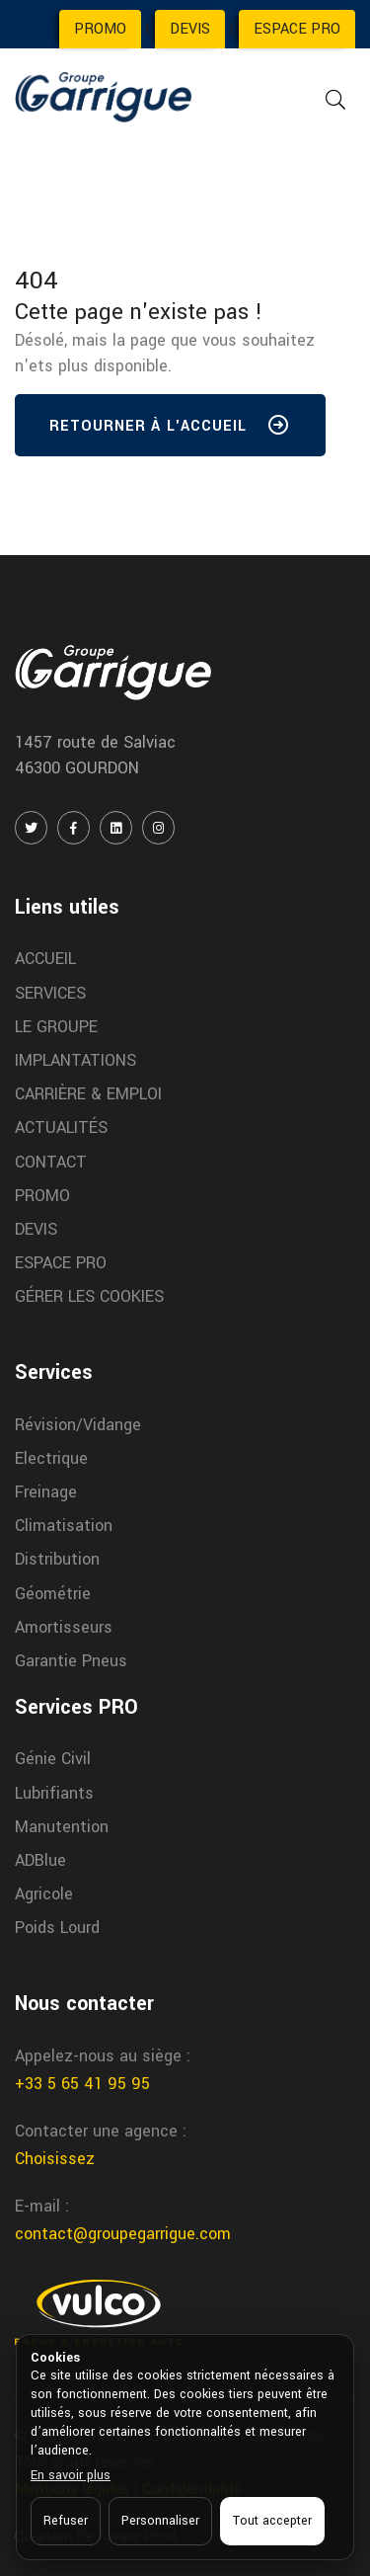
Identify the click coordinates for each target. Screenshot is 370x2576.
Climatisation (63, 1525)
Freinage (46, 1492)
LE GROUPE (56, 1026)
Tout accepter (272, 2521)
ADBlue (40, 1860)
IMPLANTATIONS (75, 1060)
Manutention (62, 1826)
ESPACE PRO (297, 29)
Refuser (65, 2521)
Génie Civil (53, 1758)
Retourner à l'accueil (170, 429)
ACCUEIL (45, 958)
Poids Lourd (57, 1927)
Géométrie (53, 1593)
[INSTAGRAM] (158, 828)
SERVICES (50, 993)
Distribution (57, 1559)
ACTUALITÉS (61, 1127)
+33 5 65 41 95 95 (82, 2083)
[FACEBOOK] (73, 828)
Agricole (44, 1894)
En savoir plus (71, 2475)
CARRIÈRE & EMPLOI (88, 1094)
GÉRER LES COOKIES (89, 1296)
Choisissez (55, 2158)
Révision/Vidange (78, 1424)
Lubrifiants (54, 1793)
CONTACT (51, 1162)
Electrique (51, 1458)
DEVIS (190, 29)
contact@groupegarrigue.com (123, 2233)
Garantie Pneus (71, 1661)
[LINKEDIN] (116, 828)
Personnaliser (160, 2521)
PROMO (100, 29)
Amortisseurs (63, 1627)
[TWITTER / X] (31, 828)
